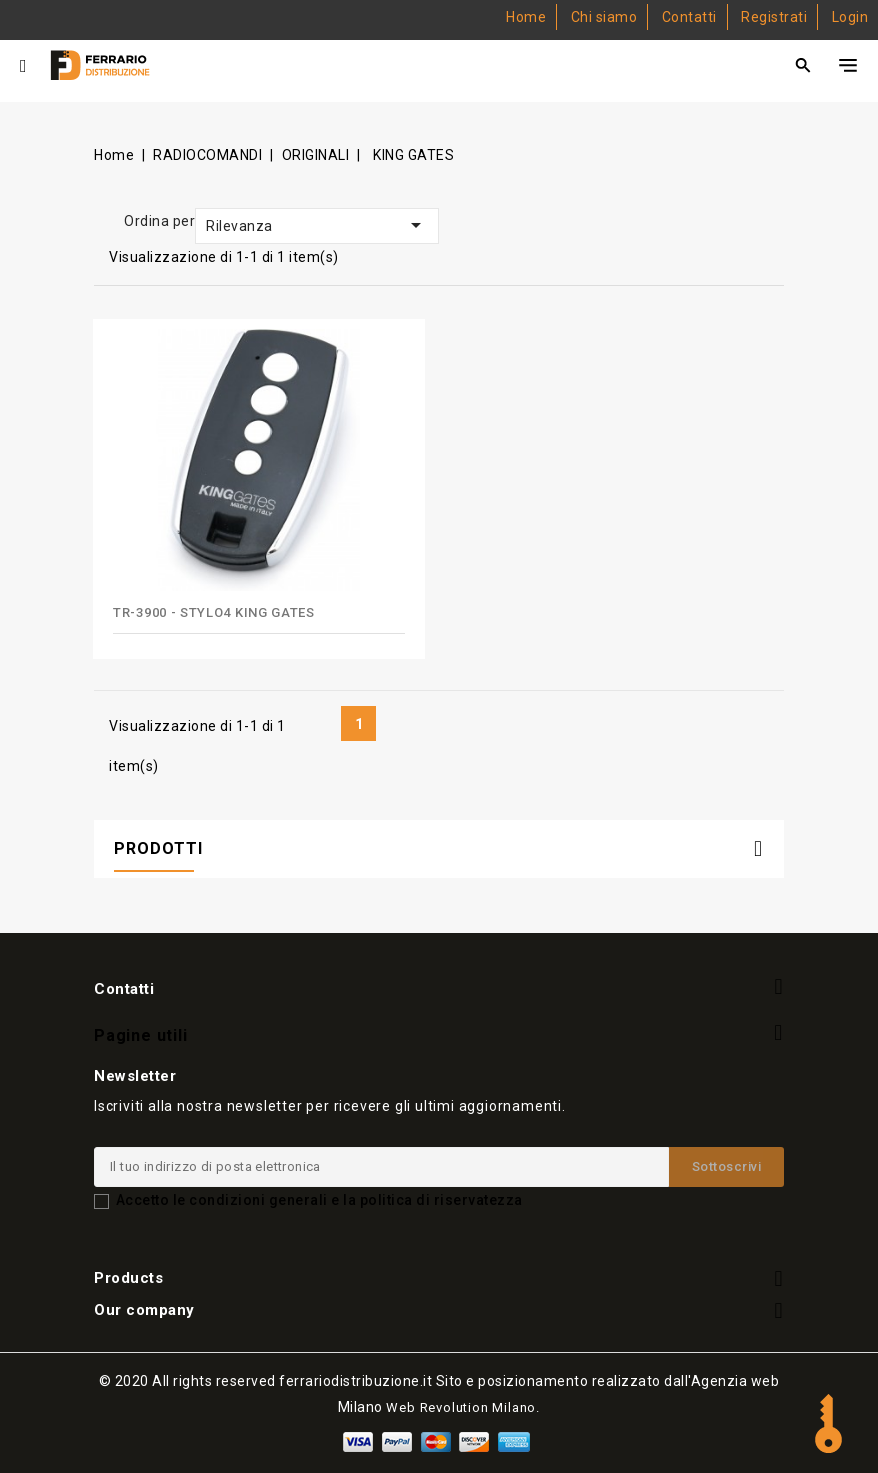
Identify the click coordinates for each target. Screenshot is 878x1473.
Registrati (774, 17)
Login (850, 17)
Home (526, 17)
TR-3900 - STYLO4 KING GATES (214, 612)
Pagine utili (141, 1034)
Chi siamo (604, 17)
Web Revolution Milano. (463, 1407)
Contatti (689, 17)
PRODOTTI (158, 848)
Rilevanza (317, 225)
